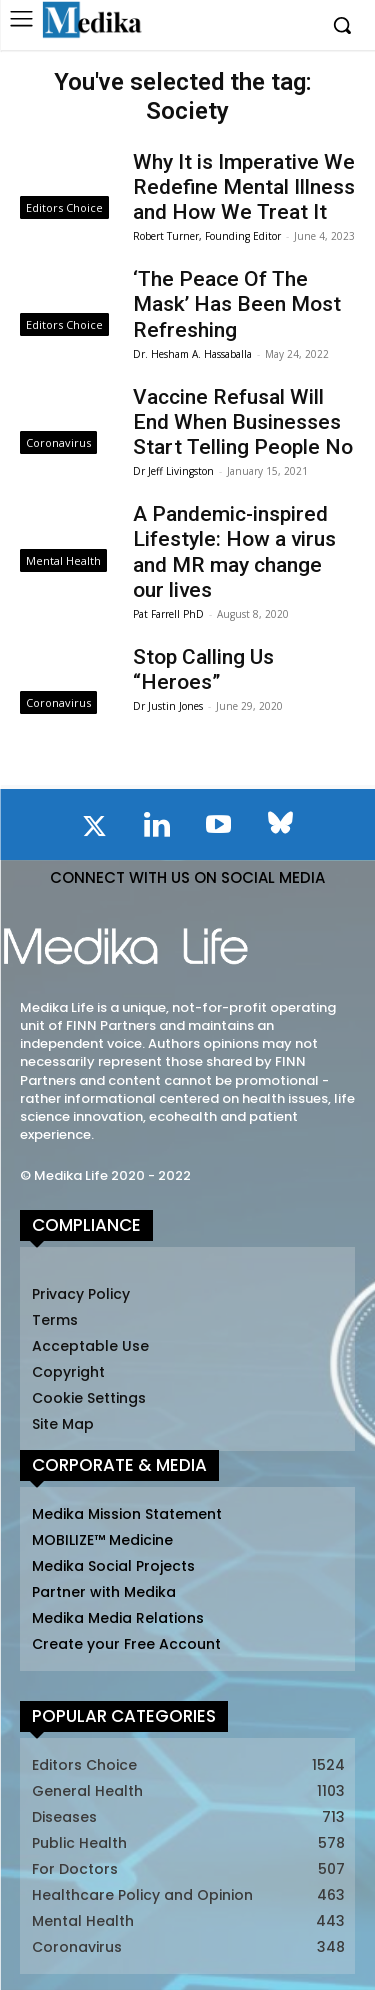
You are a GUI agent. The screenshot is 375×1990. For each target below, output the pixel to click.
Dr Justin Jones (168, 706)
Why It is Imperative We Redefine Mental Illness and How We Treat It (244, 187)
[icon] (95, 830)
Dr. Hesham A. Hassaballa (192, 354)
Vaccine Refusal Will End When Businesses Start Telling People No (243, 422)
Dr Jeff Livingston (173, 471)
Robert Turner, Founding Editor (207, 236)
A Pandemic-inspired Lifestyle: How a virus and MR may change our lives (234, 552)
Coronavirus (58, 442)
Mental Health (63, 560)
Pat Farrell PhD (168, 614)
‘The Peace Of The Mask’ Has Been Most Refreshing (237, 304)
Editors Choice (64, 207)
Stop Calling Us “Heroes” (203, 669)
